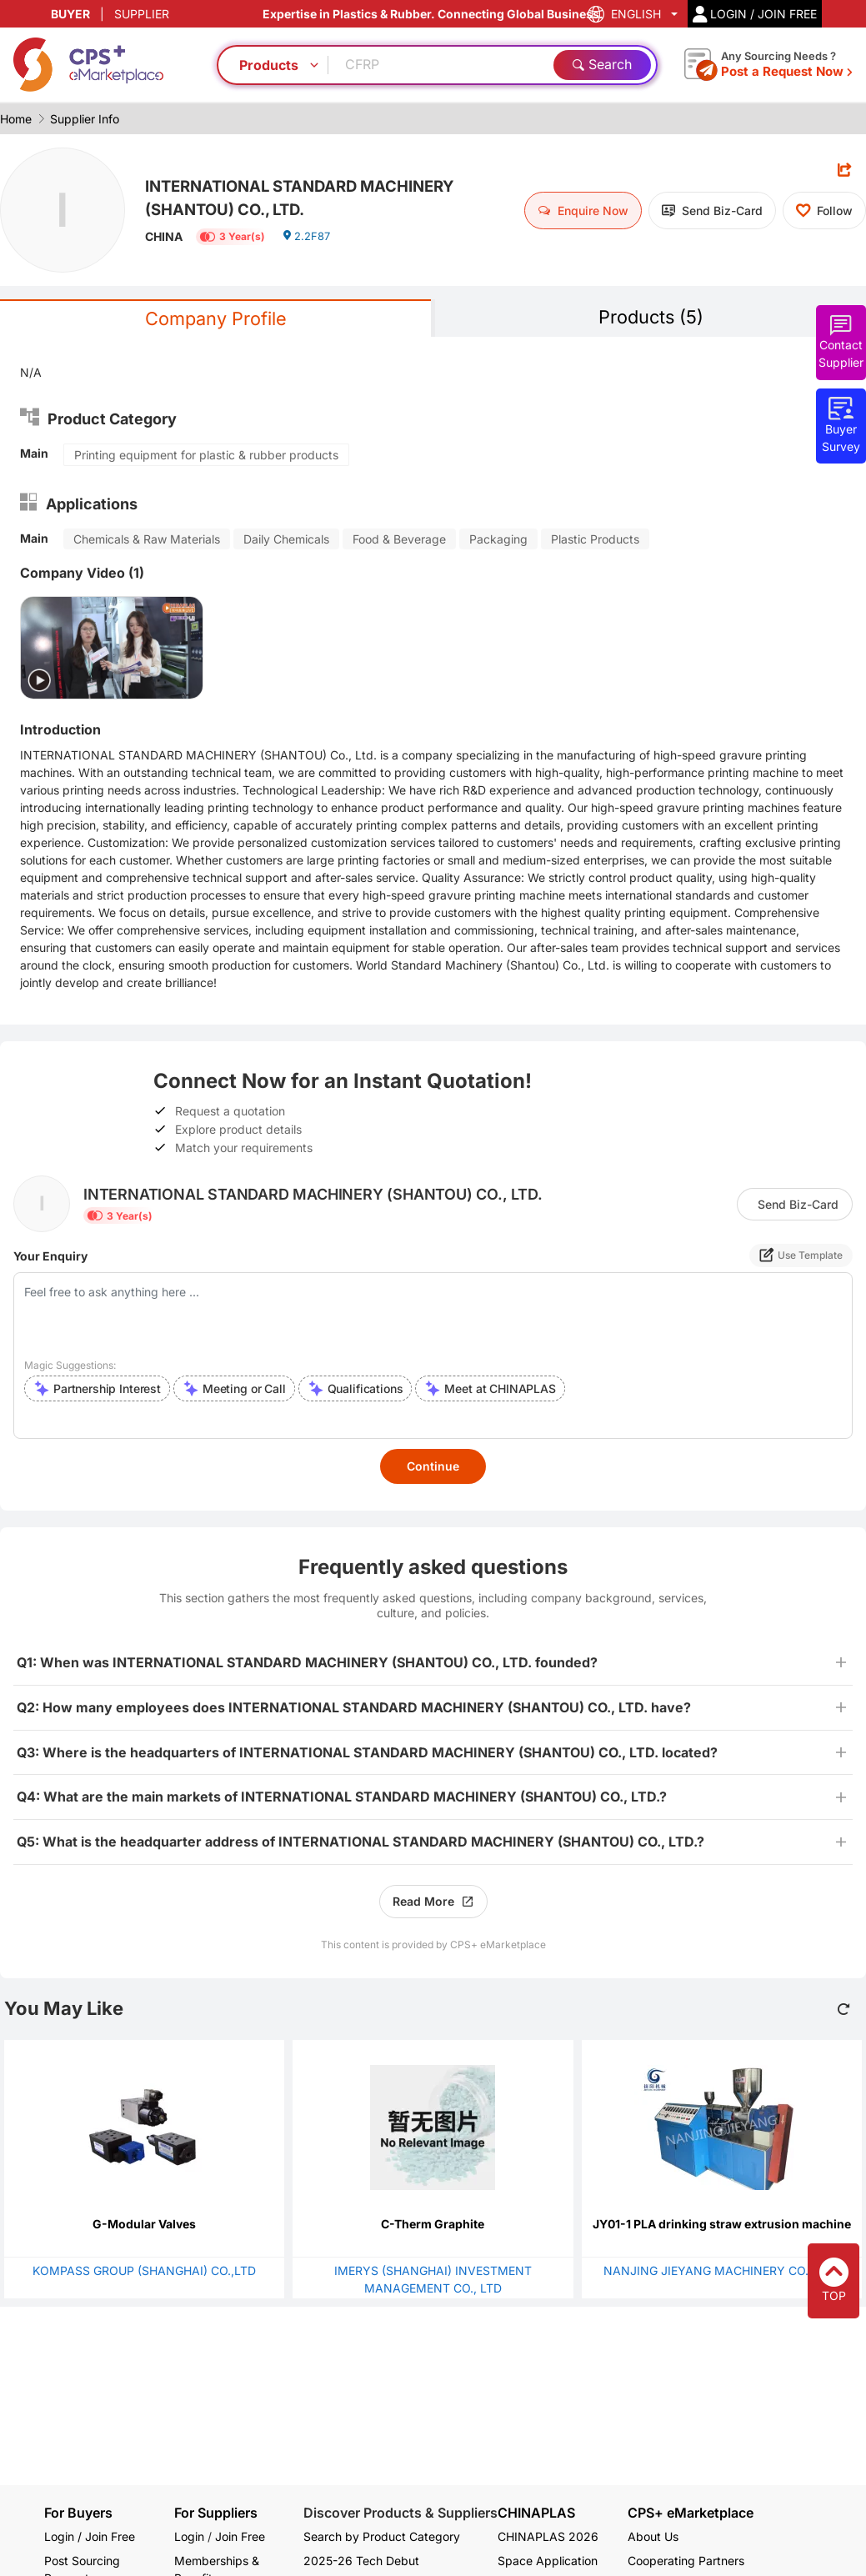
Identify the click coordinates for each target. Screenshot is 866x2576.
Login (189, 2536)
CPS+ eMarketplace (690, 2513)
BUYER (70, 14)
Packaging (498, 541)
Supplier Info (84, 119)
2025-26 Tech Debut (361, 2560)
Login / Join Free (89, 2536)
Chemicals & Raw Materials (146, 541)
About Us (653, 2536)
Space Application (548, 2560)
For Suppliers (216, 2512)
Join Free (240, 2536)
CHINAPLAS (536, 2513)
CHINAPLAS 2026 (548, 2536)
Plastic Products (595, 541)
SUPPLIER (141, 14)
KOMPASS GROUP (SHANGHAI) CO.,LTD (144, 2273)
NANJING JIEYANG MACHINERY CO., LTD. (721, 2273)
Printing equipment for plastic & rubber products (206, 457)
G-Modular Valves (144, 2226)
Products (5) (650, 318)
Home (16, 119)
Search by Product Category (381, 2536)
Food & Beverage (399, 541)
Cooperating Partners (686, 2560)
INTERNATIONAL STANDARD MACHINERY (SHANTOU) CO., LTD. (297, 196)
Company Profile (216, 320)
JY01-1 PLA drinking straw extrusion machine (722, 2226)
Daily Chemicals (286, 541)
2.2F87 (308, 243)
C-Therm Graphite (432, 2226)
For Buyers (78, 2512)
